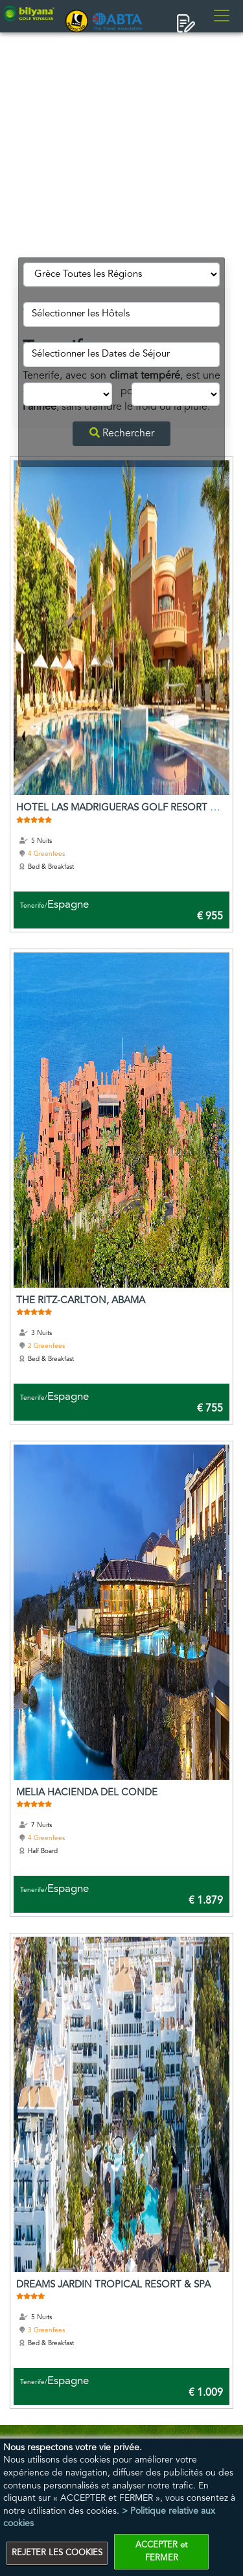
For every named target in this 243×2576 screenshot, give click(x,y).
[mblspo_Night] (67, 395)
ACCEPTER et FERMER (161, 2551)
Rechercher (121, 433)
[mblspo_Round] (176, 395)
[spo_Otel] (121, 314)
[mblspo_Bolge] (121, 275)
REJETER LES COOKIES (57, 2553)
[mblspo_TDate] (121, 354)
